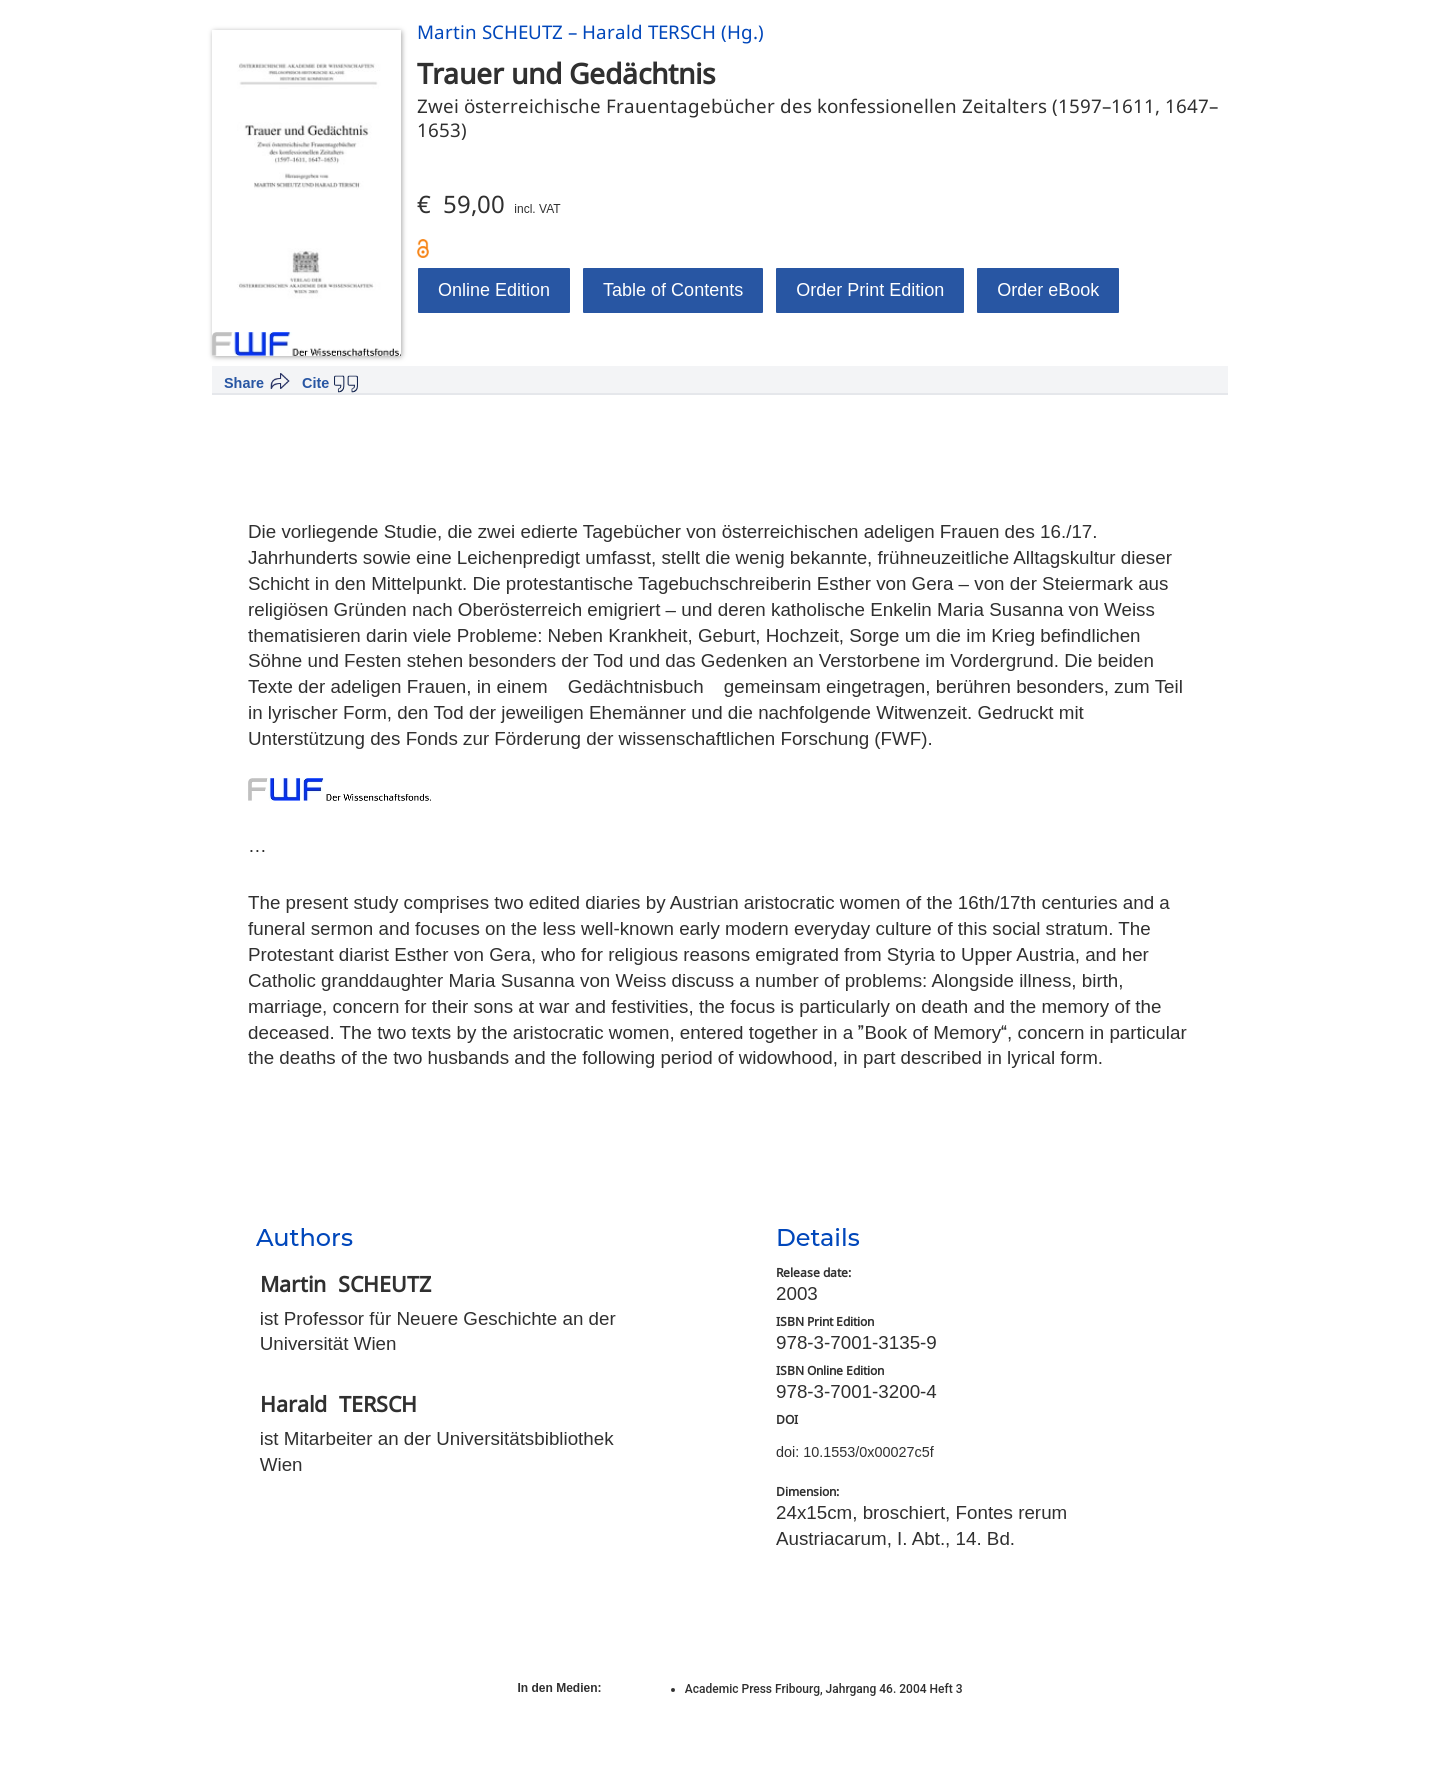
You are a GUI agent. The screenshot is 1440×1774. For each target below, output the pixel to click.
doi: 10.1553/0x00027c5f (855, 1452)
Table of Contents (673, 290)
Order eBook (1048, 290)
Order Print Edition (870, 290)
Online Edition (494, 290)
